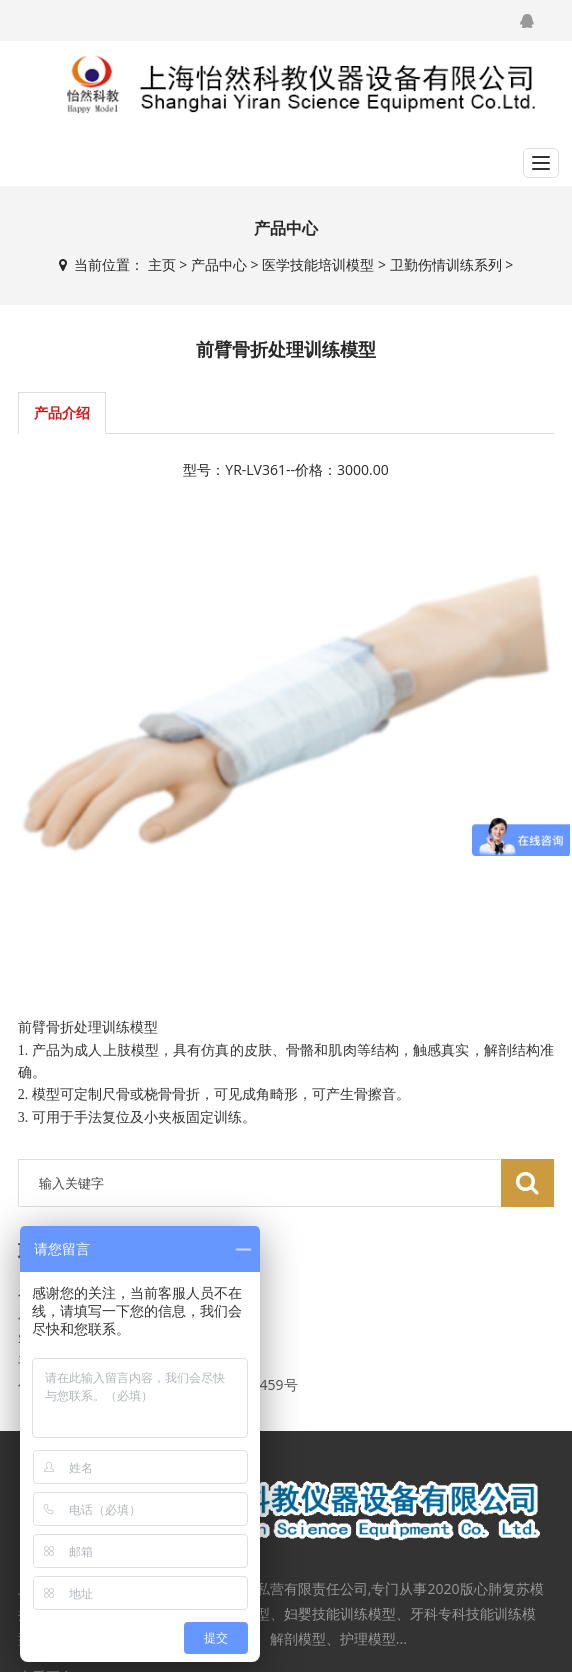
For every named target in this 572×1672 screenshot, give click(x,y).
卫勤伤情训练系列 (446, 264)
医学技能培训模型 (318, 264)
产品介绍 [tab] (62, 412)
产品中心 (219, 264)
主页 (162, 264)
